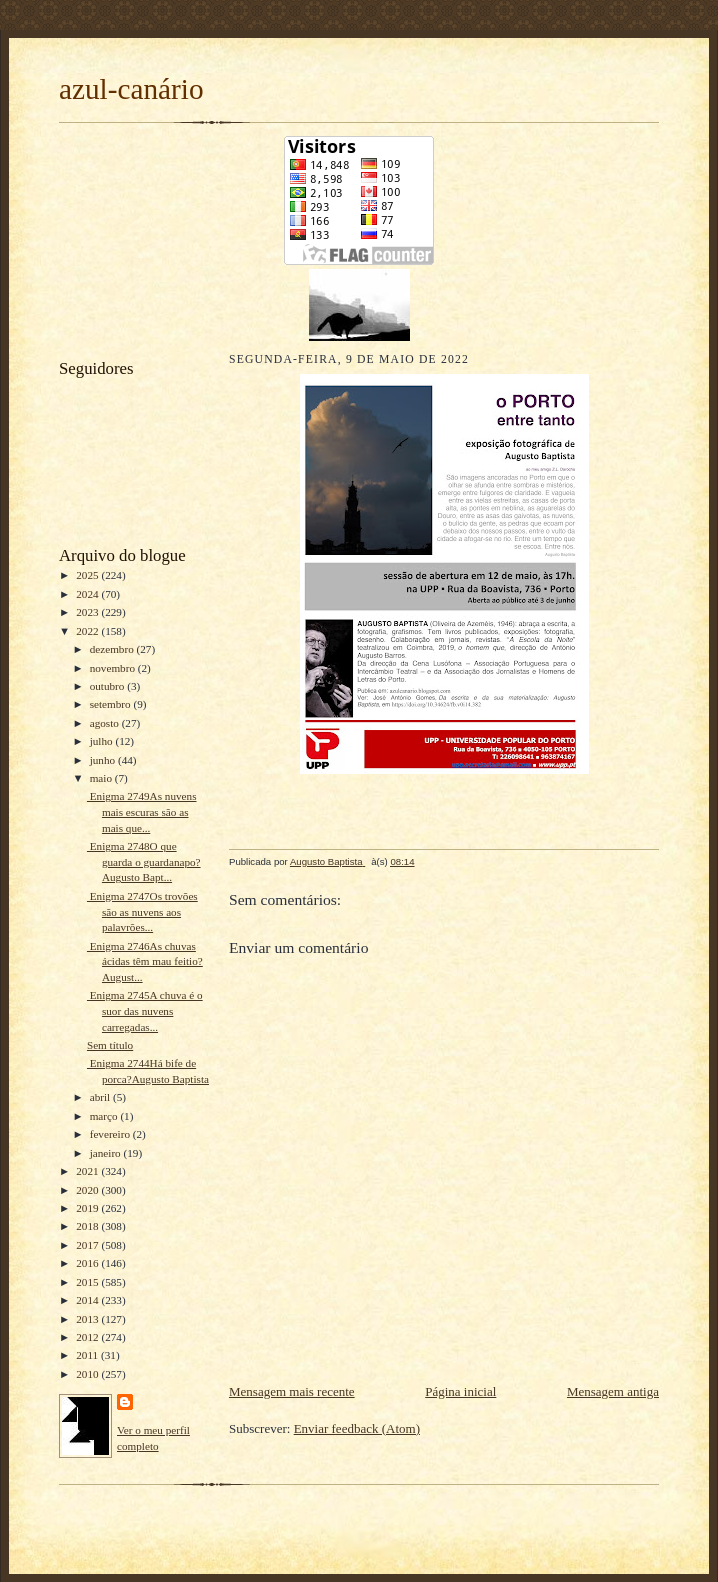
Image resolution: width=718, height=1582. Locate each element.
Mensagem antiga (613, 1391)
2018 (88, 1226)
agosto (106, 723)
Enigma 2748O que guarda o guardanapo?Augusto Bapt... (144, 861)
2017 (88, 1245)
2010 (88, 1374)
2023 (88, 612)
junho (104, 760)
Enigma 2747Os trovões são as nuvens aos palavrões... (142, 911)
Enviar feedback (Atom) (357, 1428)
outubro (109, 686)
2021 (88, 1171)
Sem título (110, 1045)
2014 (88, 1300)
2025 (88, 575)
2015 (88, 1282)
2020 (88, 1190)
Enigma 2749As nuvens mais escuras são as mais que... (142, 811)
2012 (88, 1337)
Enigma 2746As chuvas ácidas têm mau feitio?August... (145, 961)
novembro (114, 668)
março (105, 1116)
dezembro (113, 649)
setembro (112, 704)
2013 (88, 1319)
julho (103, 741)
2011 (88, 1355)
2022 (88, 631)
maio (102, 778)
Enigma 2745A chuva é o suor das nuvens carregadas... (145, 1010)
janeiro (107, 1153)
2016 (88, 1263)
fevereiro (111, 1134)
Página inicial (460, 1391)
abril (101, 1097)
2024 (88, 594)
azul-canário (131, 89)
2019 (88, 1208)
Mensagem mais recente (292, 1391)
